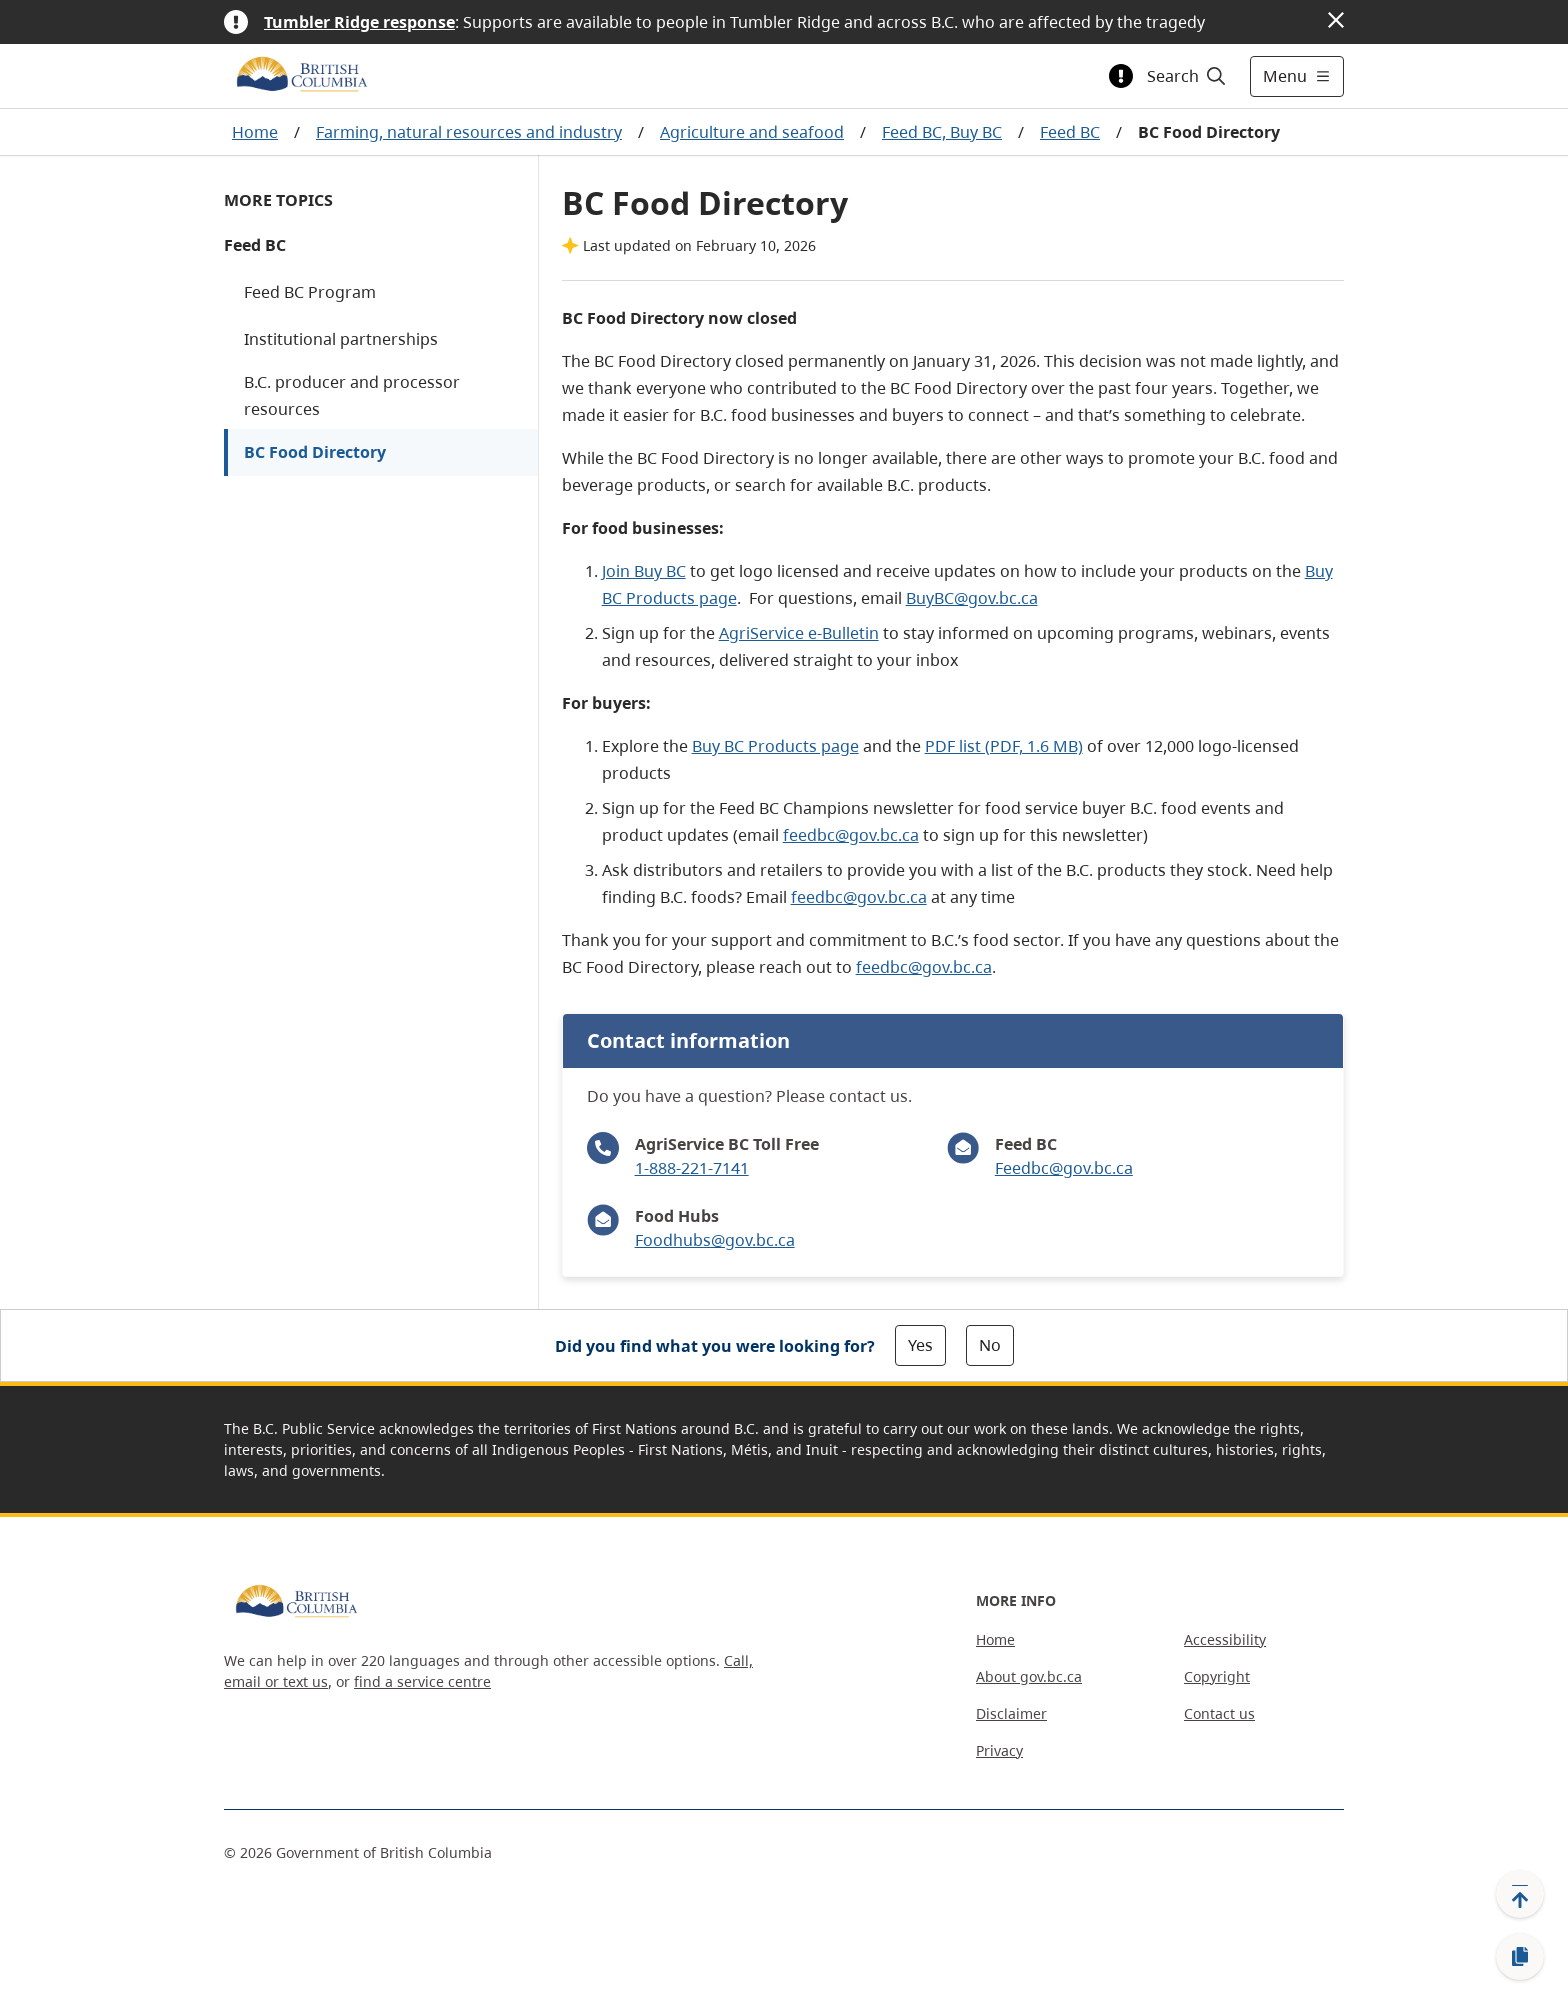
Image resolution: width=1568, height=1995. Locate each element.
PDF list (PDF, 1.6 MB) (1004, 746)
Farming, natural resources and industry (469, 132)
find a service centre (422, 1681)
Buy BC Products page (775, 746)
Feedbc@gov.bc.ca (1064, 1168)
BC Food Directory (315, 452)
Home (255, 132)
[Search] (1187, 76)
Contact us (1219, 1713)
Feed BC (1070, 132)
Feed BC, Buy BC (942, 132)
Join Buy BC (644, 571)
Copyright (1217, 1676)
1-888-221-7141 (692, 1168)
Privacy (999, 1750)
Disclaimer (1011, 1713)
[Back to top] (1520, 1894)
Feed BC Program (310, 292)
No (990, 1345)
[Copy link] (1520, 1957)
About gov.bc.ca (1029, 1676)
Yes (920, 1345)
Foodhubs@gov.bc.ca (715, 1240)
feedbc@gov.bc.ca (851, 835)
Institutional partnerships (341, 339)
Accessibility (1225, 1639)
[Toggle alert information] (1121, 76)
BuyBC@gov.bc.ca (972, 598)
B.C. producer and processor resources (352, 395)
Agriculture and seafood (752, 132)
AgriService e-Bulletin (799, 633)
